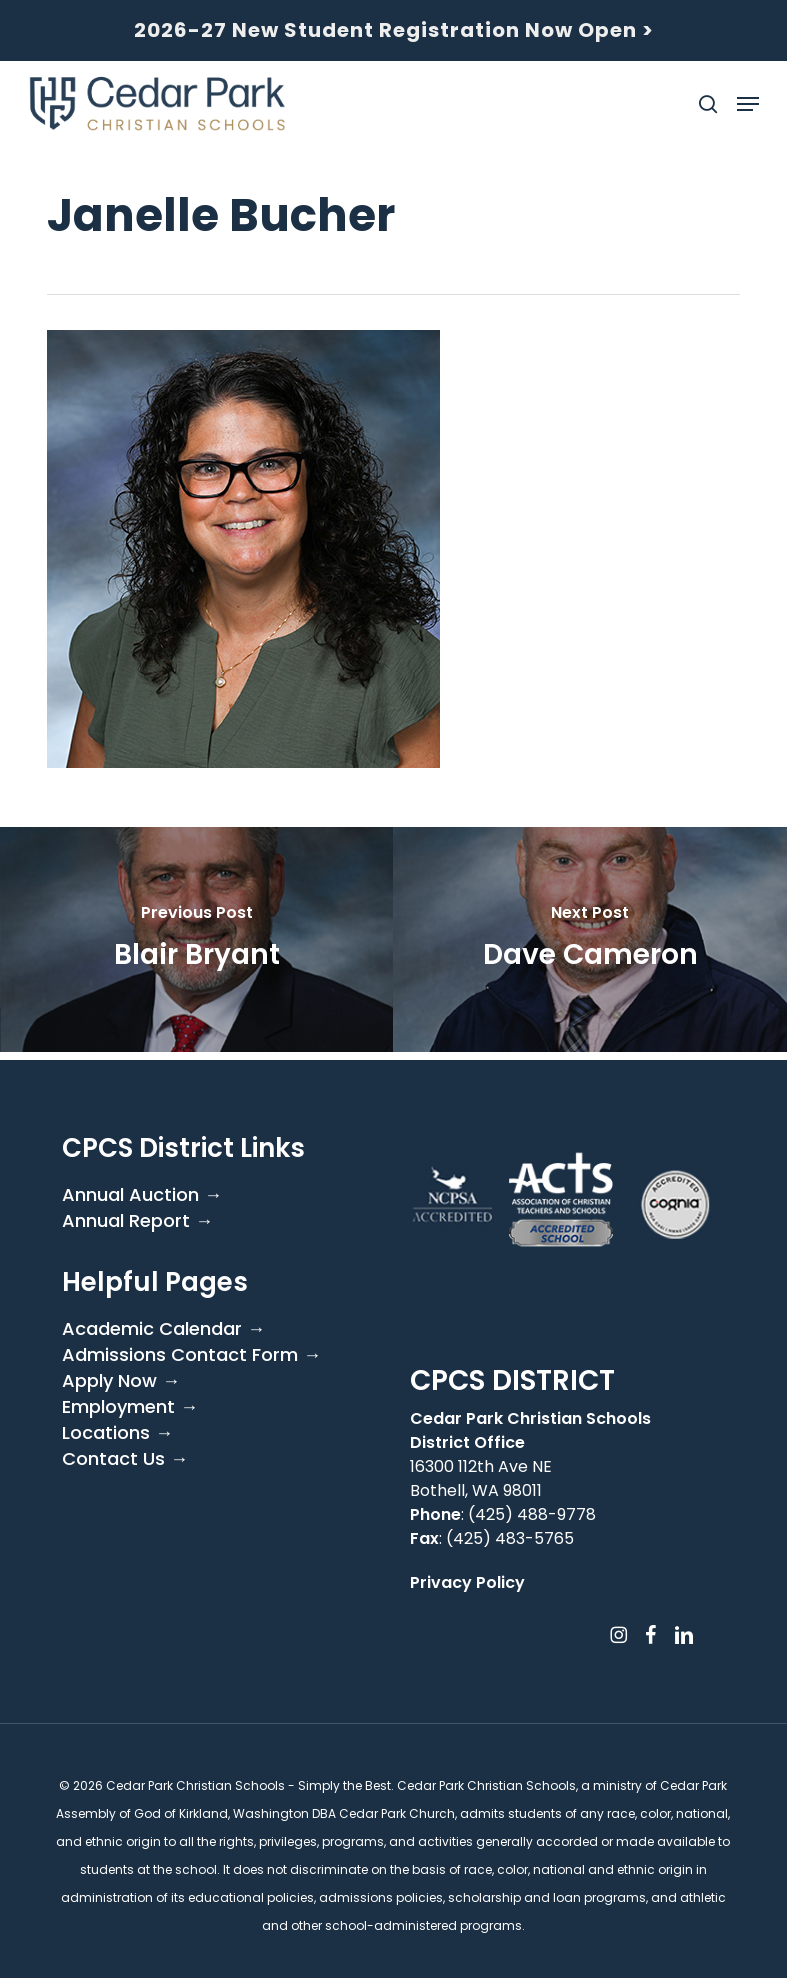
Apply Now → (121, 1381)
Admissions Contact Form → (191, 1355)
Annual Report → (137, 1221)
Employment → (130, 1407)
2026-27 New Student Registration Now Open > (394, 30)
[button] (748, 104)
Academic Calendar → (163, 1329)
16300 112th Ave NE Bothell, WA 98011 (481, 1478)
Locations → (117, 1433)
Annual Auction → (142, 1195)
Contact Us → (125, 1459)
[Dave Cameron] (590, 939)
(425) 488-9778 (532, 1514)
